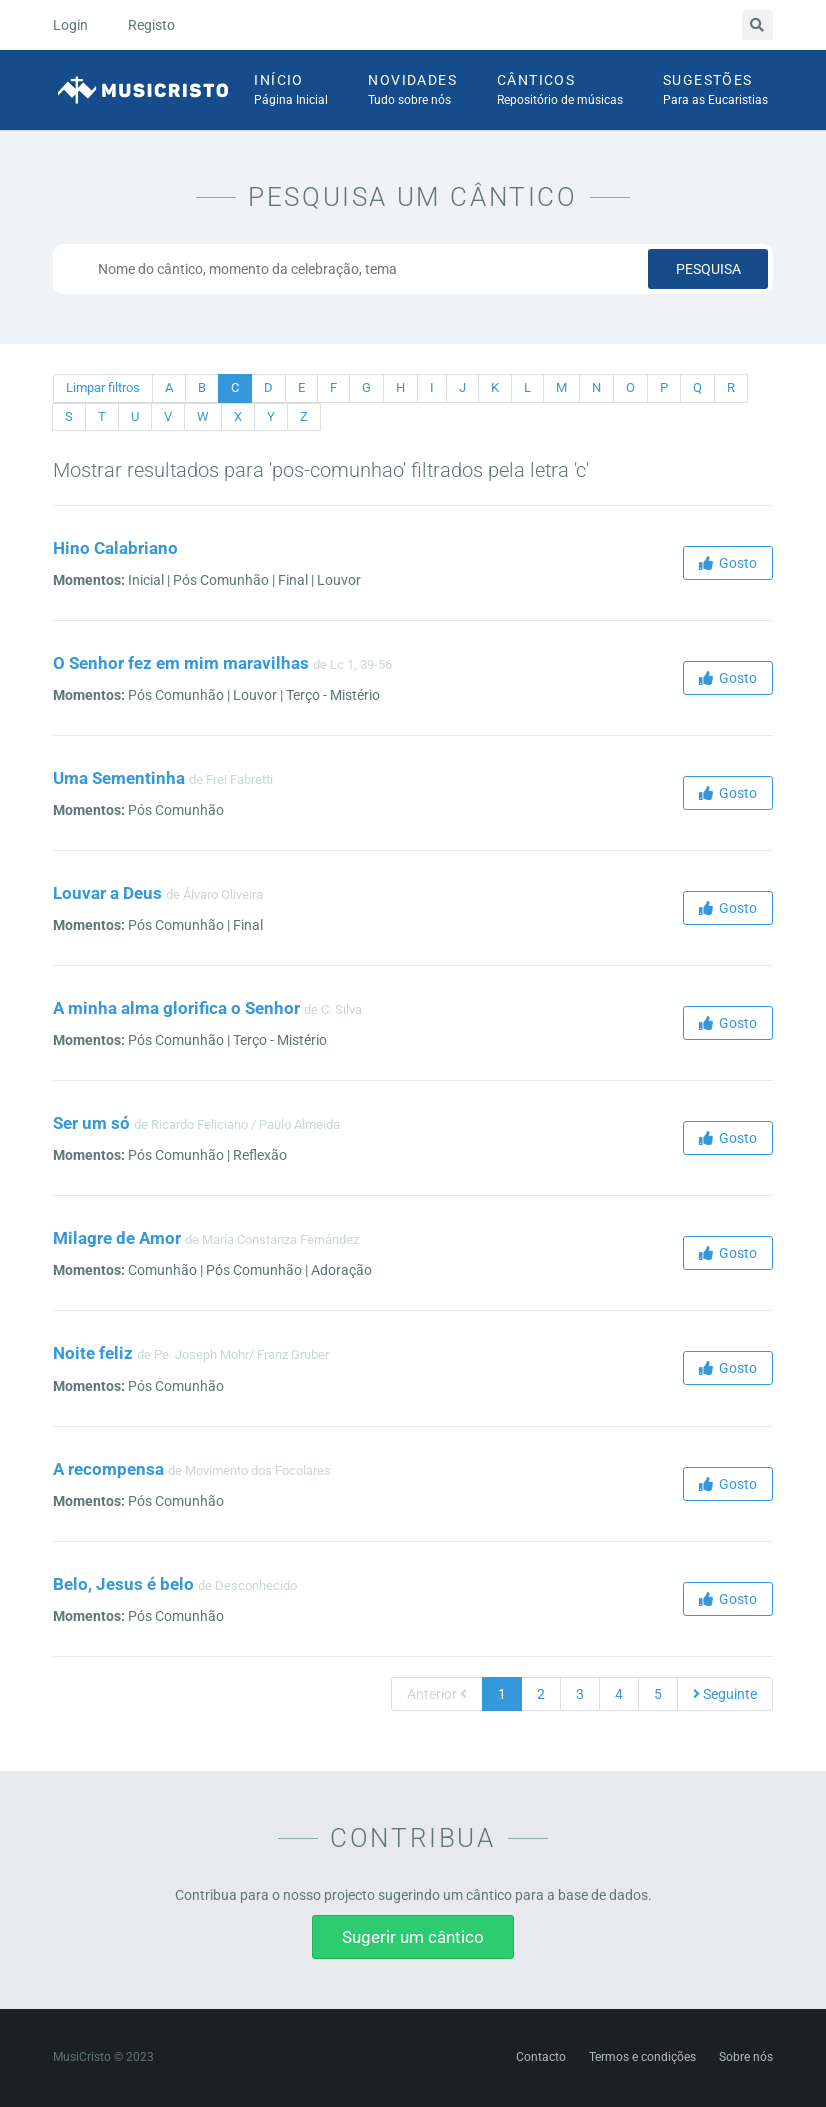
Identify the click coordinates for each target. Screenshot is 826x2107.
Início (291, 91)
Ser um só (91, 1123)
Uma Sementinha (119, 778)
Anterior (437, 1694)
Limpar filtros (103, 387)
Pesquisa (708, 269)
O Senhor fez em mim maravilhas (181, 663)
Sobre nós (746, 2057)
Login (70, 25)
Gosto (728, 563)
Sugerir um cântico (413, 1937)
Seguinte (725, 1694)
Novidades (412, 91)
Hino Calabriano (115, 548)
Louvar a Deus (107, 893)
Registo (151, 25)
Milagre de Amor (117, 1238)
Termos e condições (642, 2057)
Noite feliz (93, 1353)
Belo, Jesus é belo (123, 1584)
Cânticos (560, 91)
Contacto (541, 2057)
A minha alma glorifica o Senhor (176, 1008)
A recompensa (108, 1469)
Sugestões (715, 91)
